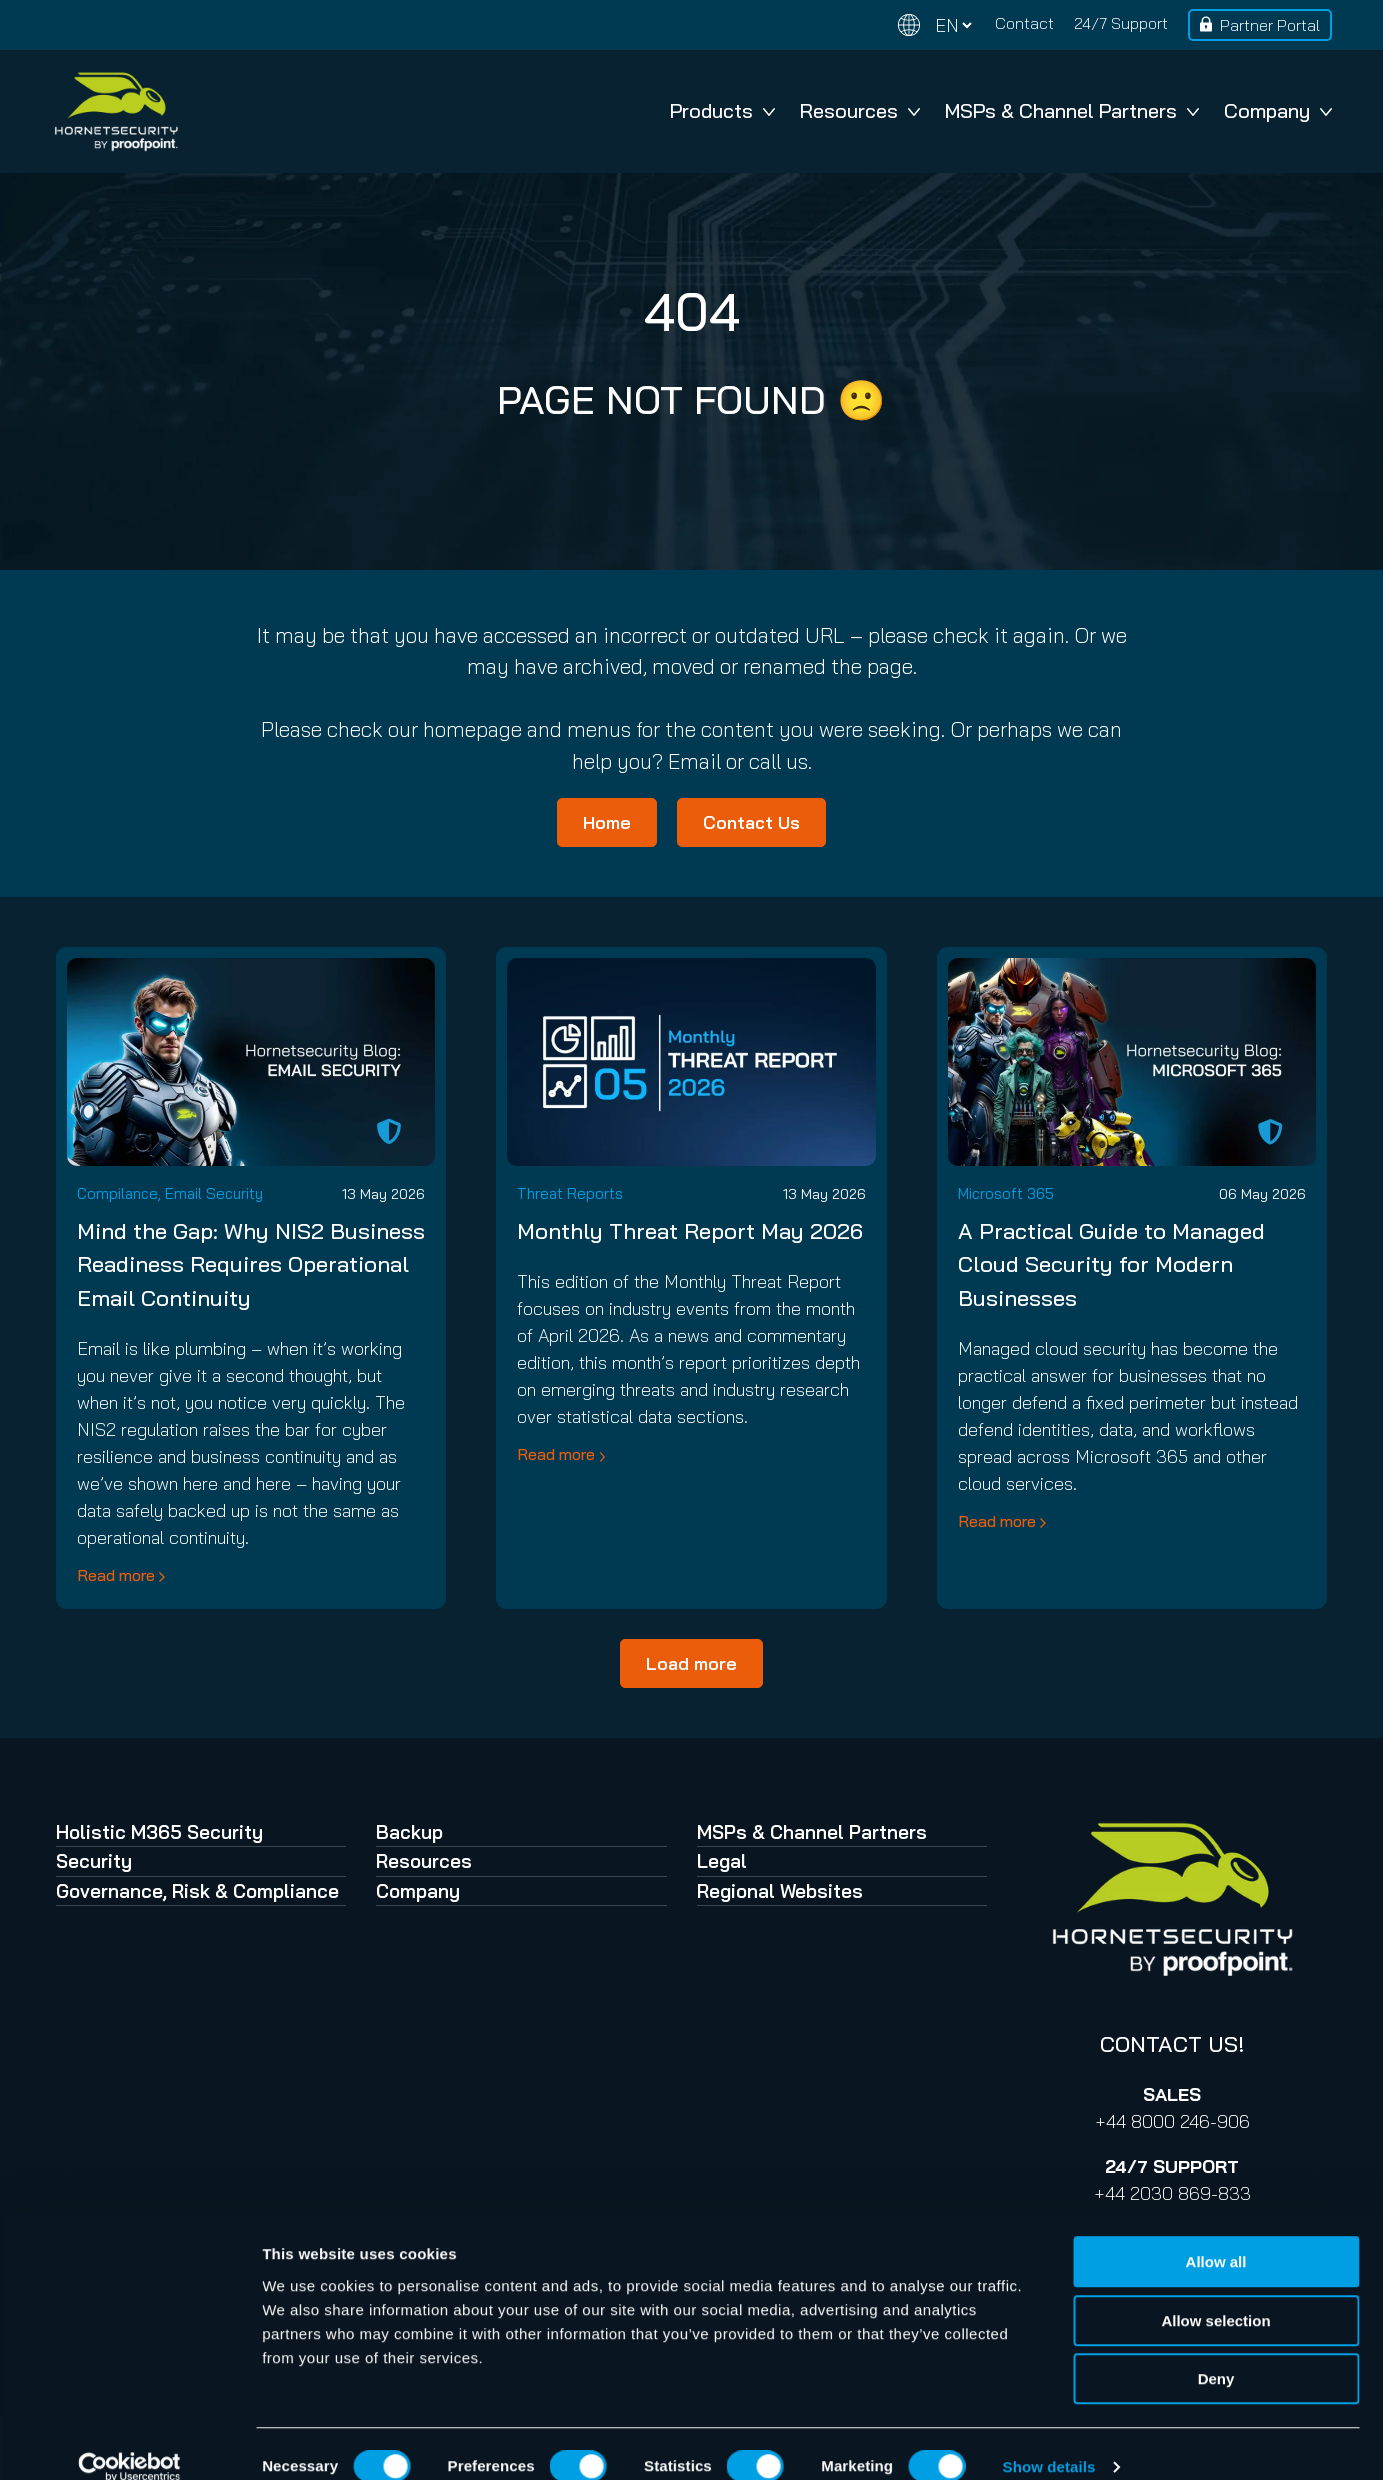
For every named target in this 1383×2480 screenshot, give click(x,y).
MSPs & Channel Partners (1072, 110)
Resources (860, 110)
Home (607, 822)
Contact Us (751, 822)
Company (1278, 110)
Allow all (1216, 2235)
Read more (116, 1575)
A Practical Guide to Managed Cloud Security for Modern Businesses (1111, 1264)
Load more (691, 1663)
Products (722, 110)
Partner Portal (1270, 25)
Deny (1216, 2352)
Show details (1049, 2440)
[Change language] (935, 25)
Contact (1024, 23)
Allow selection (1215, 2294)
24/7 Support (1121, 23)
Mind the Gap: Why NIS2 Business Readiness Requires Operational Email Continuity (251, 1264)
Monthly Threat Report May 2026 (690, 1231)
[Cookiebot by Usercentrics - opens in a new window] (129, 2441)
